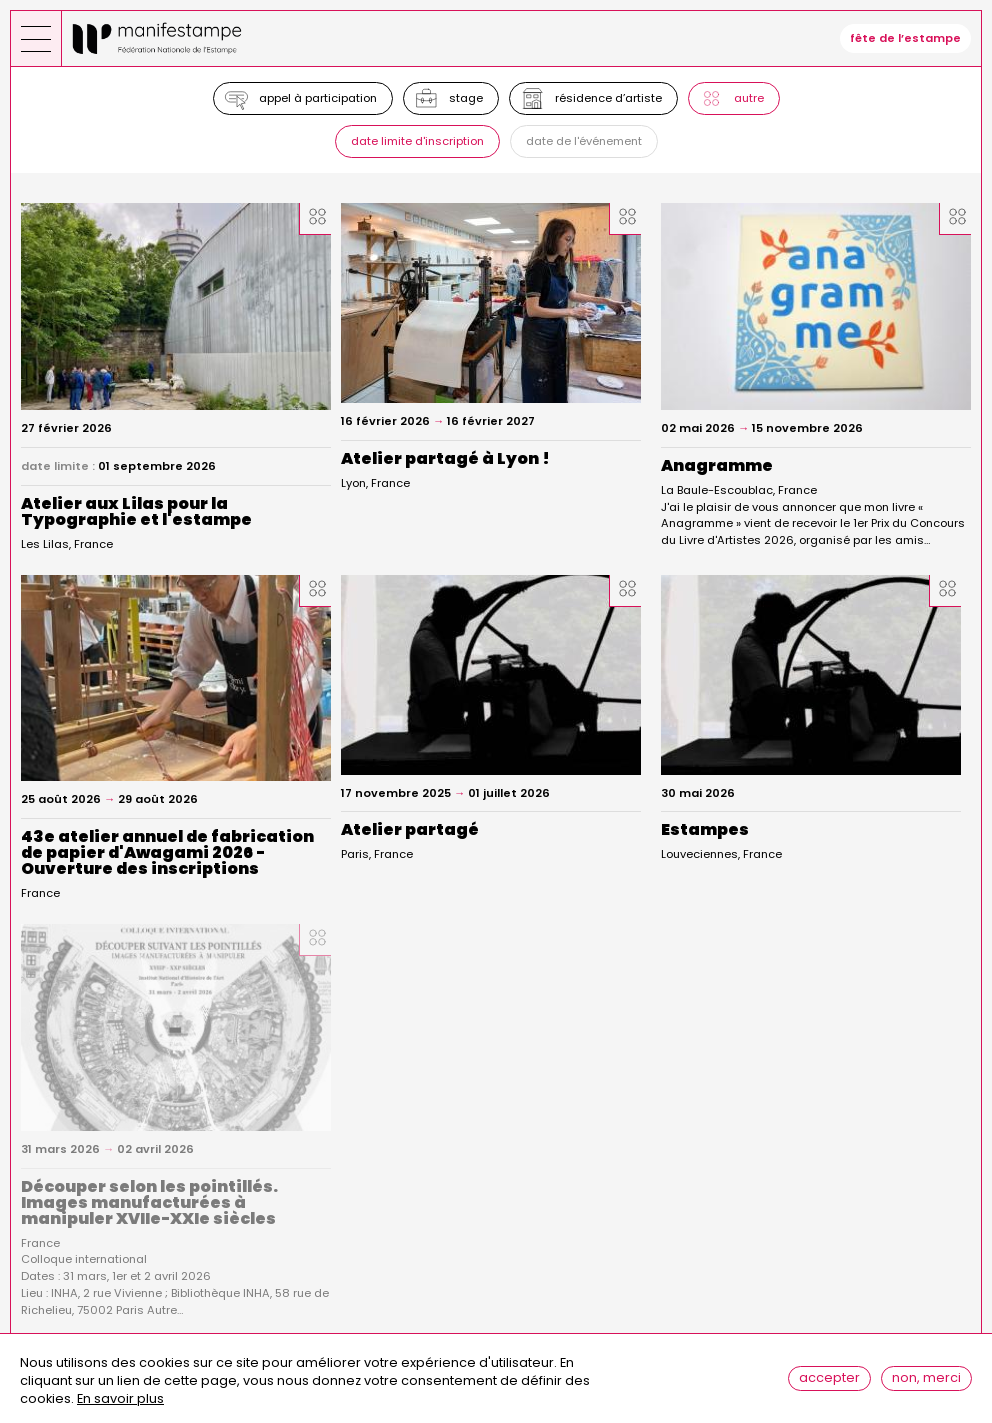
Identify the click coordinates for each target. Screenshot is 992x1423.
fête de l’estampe (905, 38)
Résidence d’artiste (608, 98)
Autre (749, 98)
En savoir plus (120, 1405)
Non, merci (926, 1383)
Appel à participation (318, 98)
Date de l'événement (584, 141)
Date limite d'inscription (417, 141)
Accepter (829, 1383)
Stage (466, 98)
